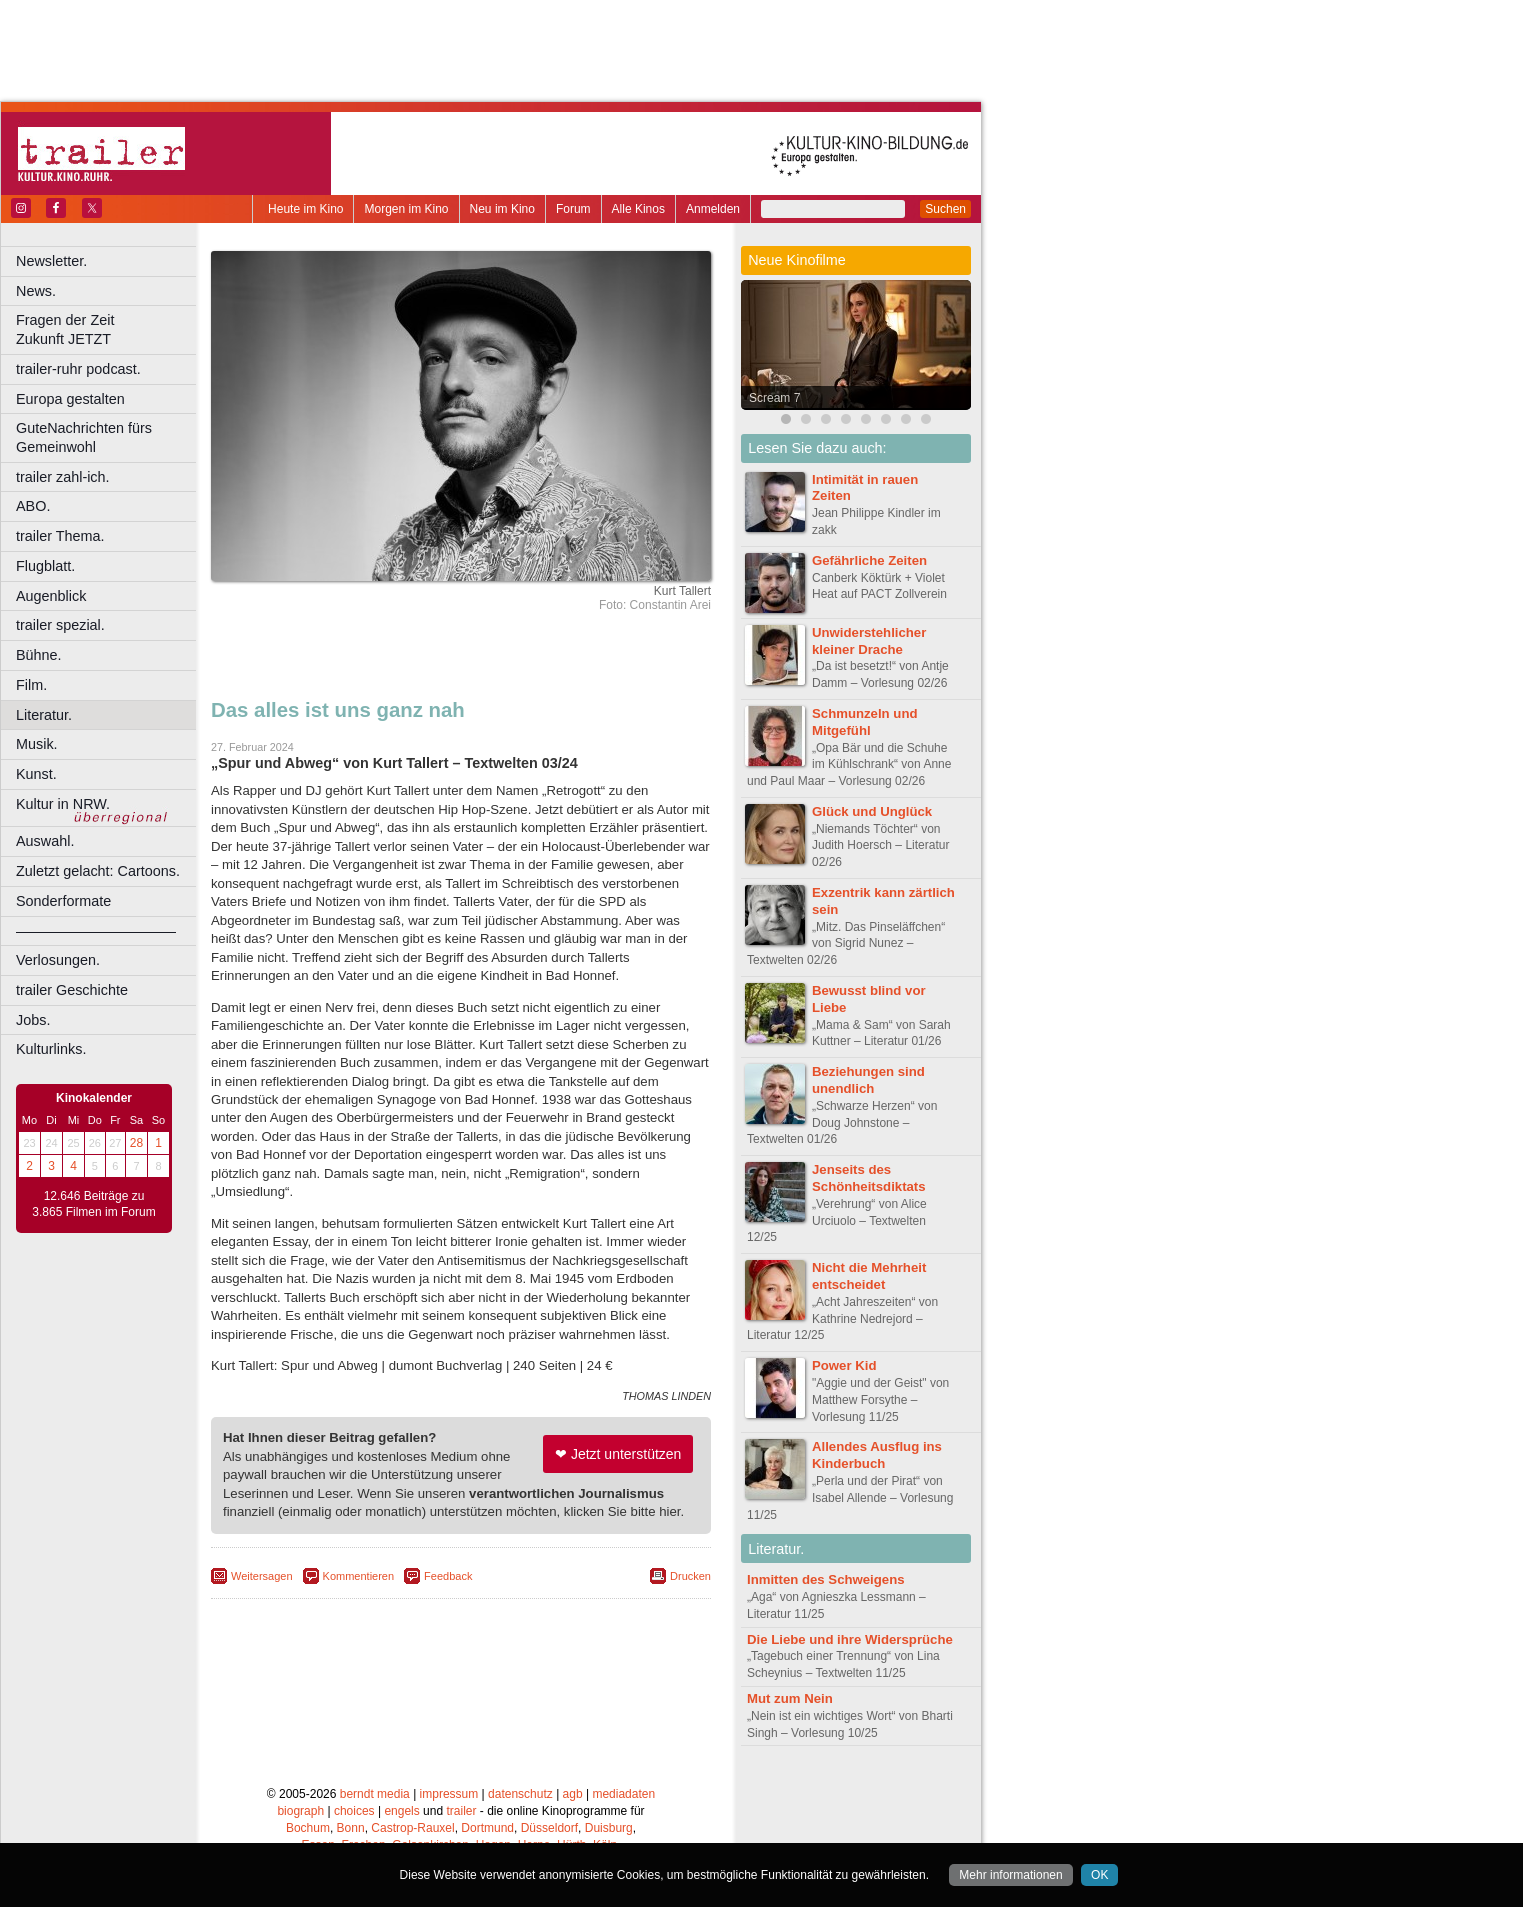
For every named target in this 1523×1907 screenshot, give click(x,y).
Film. (31, 685)
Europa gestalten (70, 399)
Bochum (308, 1828)
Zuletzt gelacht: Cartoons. (98, 871)
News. (36, 291)
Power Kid (844, 1365)
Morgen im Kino (406, 209)
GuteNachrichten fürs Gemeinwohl (84, 437)
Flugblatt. (45, 566)
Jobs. (33, 1020)
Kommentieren (359, 1576)
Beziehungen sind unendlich (868, 1080)
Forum (573, 209)
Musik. (37, 744)
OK (1099, 1875)
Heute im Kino (305, 209)
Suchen (945, 209)
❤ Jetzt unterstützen (618, 1454)
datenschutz (520, 1794)
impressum (449, 1794)
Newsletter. (51, 261)
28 (136, 1143)
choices (354, 1811)
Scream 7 (774, 398)
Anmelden (713, 209)
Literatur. (44, 715)
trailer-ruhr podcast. (78, 369)
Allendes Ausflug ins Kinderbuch (877, 1455)
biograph (300, 1811)
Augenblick (51, 596)
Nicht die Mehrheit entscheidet (869, 1276)
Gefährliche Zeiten (869, 560)
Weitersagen (262, 1576)
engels (401, 1811)
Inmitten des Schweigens (826, 1579)
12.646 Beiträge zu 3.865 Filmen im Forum (93, 1204)
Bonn (351, 1828)
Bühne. (39, 655)
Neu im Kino (502, 209)
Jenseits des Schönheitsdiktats (869, 1178)
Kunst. (36, 774)
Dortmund (487, 1828)
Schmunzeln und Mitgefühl (865, 722)
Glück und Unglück (872, 811)
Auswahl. (45, 841)
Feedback (448, 1576)
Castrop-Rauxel (412, 1828)
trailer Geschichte (72, 990)
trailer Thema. (60, 536)
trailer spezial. (60, 625)
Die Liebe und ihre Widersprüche (850, 1639)
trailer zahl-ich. (63, 477)
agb (573, 1794)
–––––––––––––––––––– (96, 931)
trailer (461, 1811)
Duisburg (609, 1828)
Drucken (690, 1576)
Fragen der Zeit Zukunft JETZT (108, 329)
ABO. (33, 506)
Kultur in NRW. (63, 804)
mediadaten (623, 1794)
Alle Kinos (638, 209)
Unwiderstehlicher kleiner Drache (869, 641)
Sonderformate (63, 901)
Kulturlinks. (51, 1049)
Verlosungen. (58, 960)
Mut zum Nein (790, 1698)
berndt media (375, 1794)
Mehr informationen (1010, 1875)
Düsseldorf (549, 1828)
